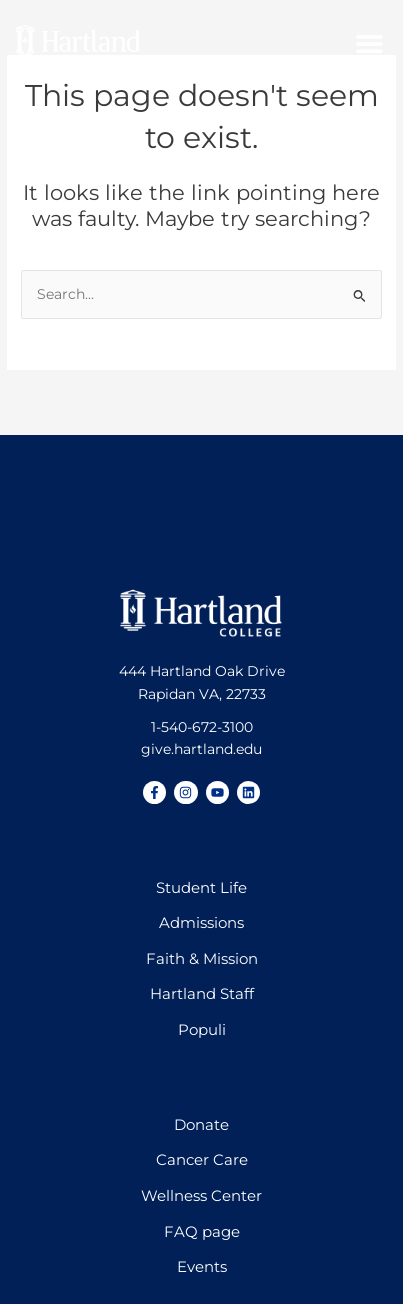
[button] (370, 44)
